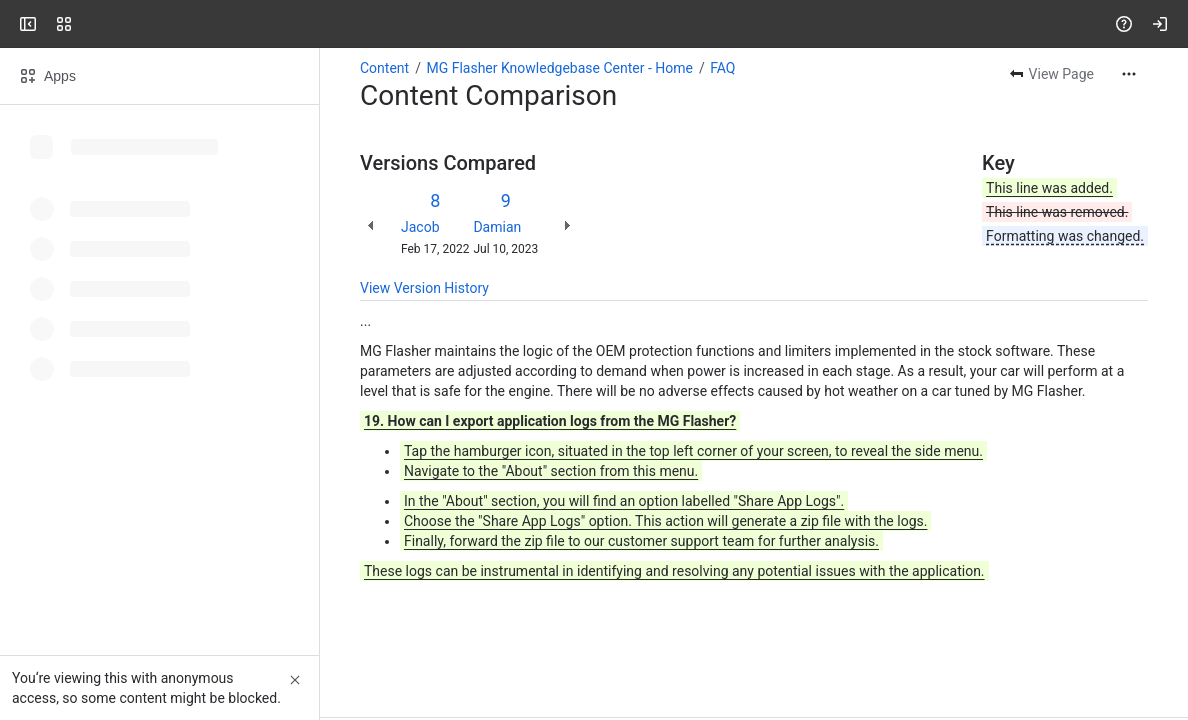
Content (384, 68)
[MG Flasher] (92, 24)
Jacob (420, 227)
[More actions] (1129, 74)
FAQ (722, 68)
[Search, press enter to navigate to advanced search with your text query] (590, 24)
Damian (497, 227)
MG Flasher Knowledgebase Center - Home (559, 68)
